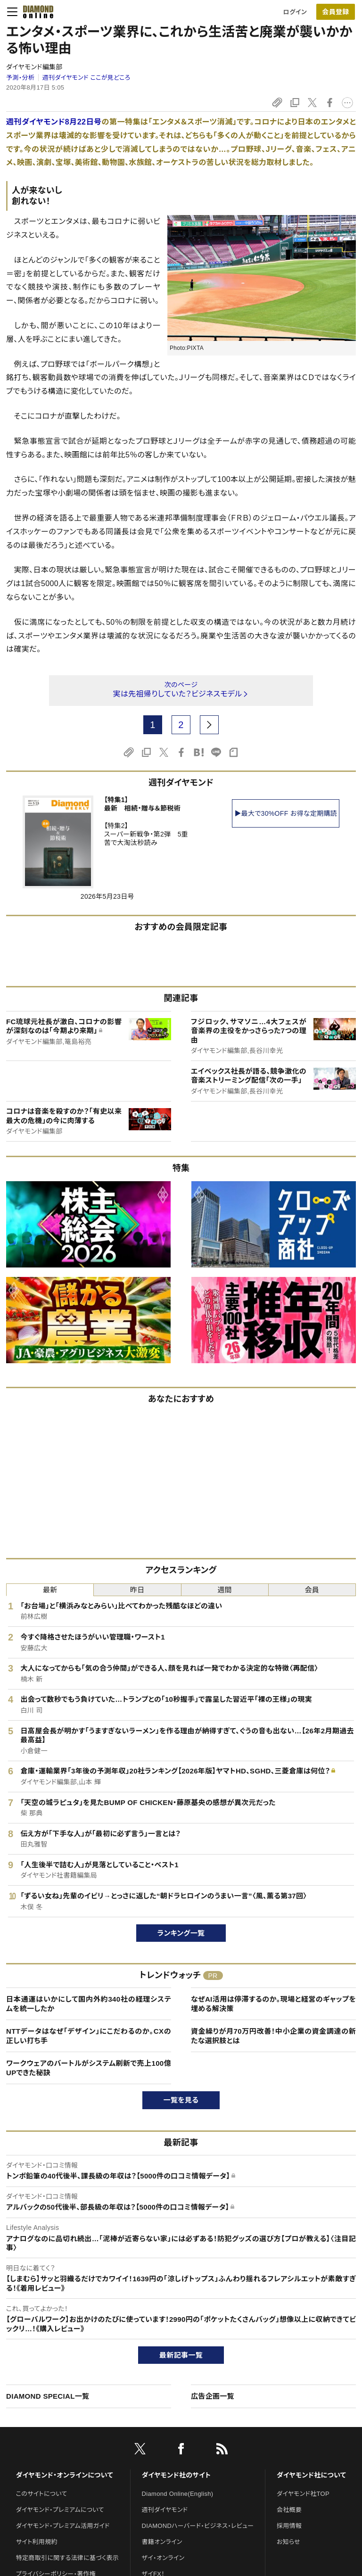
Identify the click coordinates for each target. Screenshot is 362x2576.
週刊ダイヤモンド (165, 2509)
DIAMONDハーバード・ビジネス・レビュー (198, 2525)
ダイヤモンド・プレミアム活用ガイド (63, 2525)
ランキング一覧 (181, 1933)
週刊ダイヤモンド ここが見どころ (86, 77)
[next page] (209, 724)
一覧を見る (181, 2100)
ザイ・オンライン (163, 2557)
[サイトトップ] (35, 11)
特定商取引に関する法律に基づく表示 (67, 2557)
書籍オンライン (162, 2541)
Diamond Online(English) (178, 2493)
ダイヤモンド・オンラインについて (64, 2475)
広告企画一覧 (212, 2396)
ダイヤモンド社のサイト (176, 2475)
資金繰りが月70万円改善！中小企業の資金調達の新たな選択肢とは (273, 2036)
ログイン (295, 12)
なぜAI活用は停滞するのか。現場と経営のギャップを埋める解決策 (273, 2004)
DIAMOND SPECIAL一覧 (47, 2396)
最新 (50, 1590)
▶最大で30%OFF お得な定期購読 (285, 813)
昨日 (137, 1590)
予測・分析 (20, 77)
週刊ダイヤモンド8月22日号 (54, 122)
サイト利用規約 (37, 2541)
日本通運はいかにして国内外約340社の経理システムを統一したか (88, 2004)
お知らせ (288, 2541)
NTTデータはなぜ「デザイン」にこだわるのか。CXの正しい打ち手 (88, 2036)
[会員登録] (335, 12)
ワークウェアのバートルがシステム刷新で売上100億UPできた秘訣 (88, 2068)
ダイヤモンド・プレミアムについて (60, 2509)
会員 (312, 1590)
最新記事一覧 (181, 2355)
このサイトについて (41, 2493)
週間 (224, 1590)
